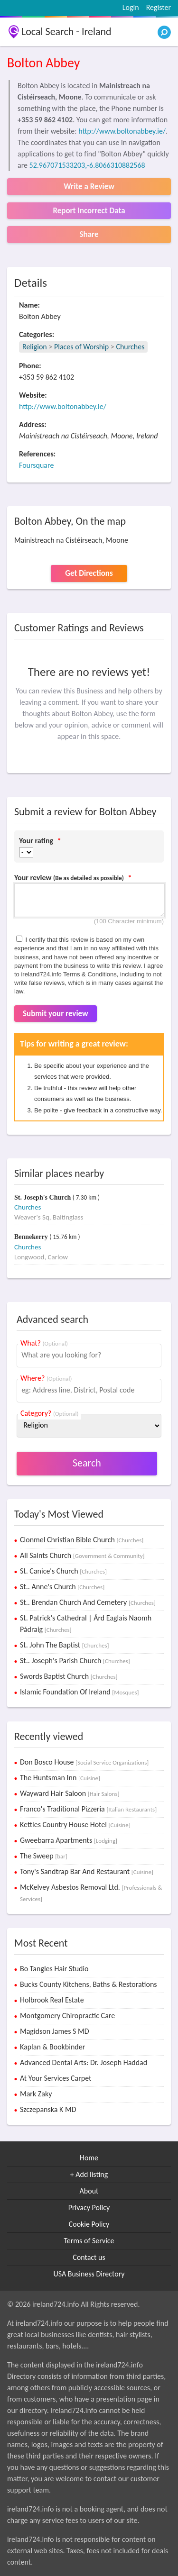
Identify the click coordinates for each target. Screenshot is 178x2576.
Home (89, 2157)
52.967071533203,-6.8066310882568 (87, 165)
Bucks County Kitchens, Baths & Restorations (88, 1984)
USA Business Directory (88, 2273)
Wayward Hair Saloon (69, 1793)
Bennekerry (31, 1236)
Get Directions (88, 573)
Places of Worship (81, 346)
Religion (34, 346)
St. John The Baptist (64, 1644)
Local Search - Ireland (66, 31)
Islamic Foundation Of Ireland (79, 1691)
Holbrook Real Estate (52, 1999)
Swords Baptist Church (69, 1676)
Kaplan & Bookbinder (52, 2046)
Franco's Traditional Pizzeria (88, 1808)
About (89, 2190)
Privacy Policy (89, 2207)
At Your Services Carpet (55, 2078)
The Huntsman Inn (60, 1777)
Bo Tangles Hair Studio (54, 1968)
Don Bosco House (84, 1761)
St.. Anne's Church (62, 1586)
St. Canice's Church (63, 1570)
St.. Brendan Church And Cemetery (88, 1602)
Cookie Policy (89, 2224)
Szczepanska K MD (48, 2109)
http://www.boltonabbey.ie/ (122, 131)
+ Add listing (89, 2174)
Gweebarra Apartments (68, 1840)
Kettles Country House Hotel (75, 1824)
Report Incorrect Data (89, 211)
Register (158, 7)
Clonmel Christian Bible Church (81, 1539)
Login (130, 7)
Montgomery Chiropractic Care (67, 2015)
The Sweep (43, 1855)
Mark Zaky (36, 2093)
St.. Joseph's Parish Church (75, 1660)
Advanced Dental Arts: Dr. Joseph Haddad (83, 2062)
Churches (130, 346)
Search (87, 1462)
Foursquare (36, 465)
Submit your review (55, 1014)
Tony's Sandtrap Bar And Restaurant (86, 1871)
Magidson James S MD (54, 2031)
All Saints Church (82, 1555)
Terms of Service (89, 2240)
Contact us (89, 2257)
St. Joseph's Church (43, 1197)
